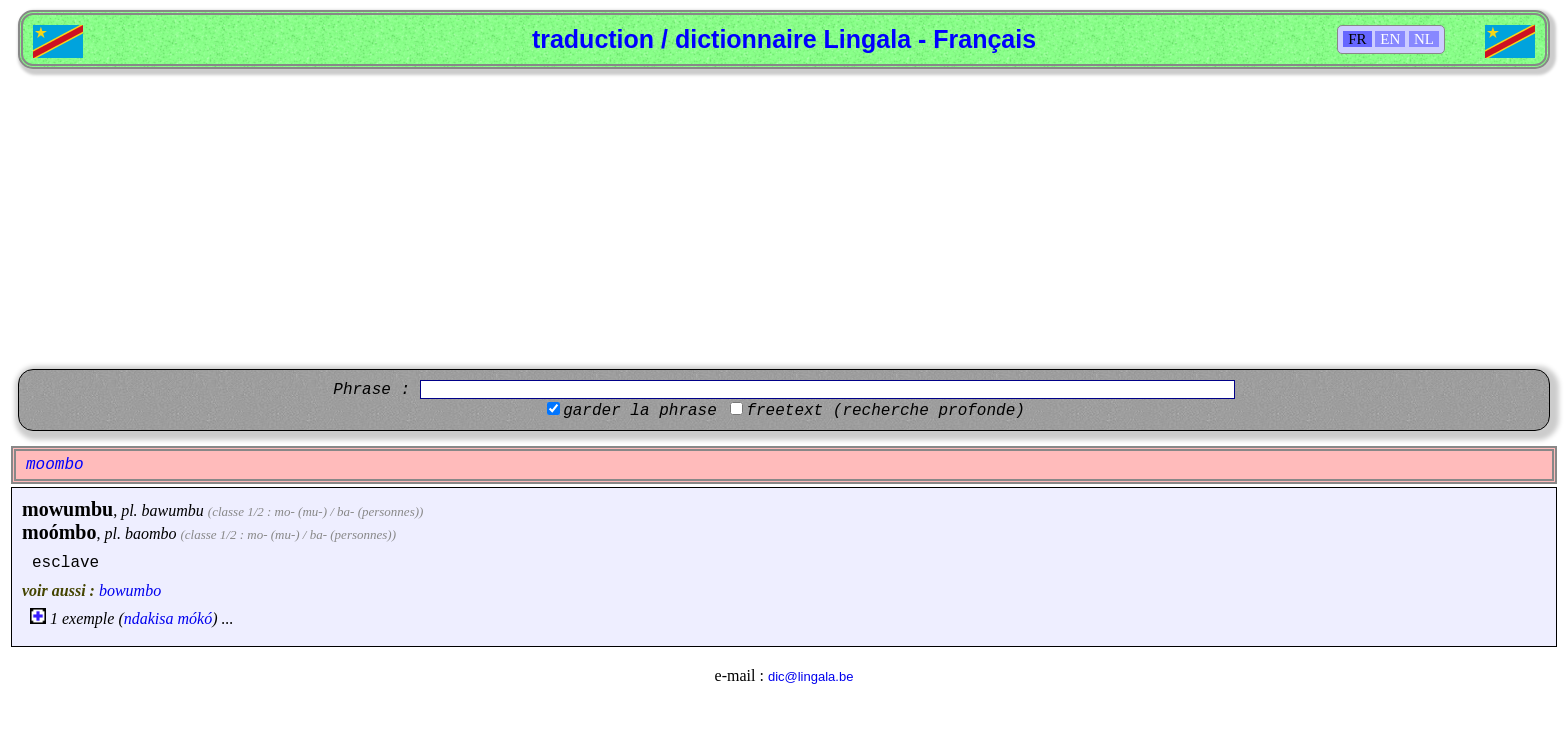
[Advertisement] (784, 219)
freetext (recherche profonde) (885, 411)
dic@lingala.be (810, 676)
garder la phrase (640, 411)
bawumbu (173, 510)
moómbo (59, 532)
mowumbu (67, 509)
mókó (195, 618)
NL (1424, 39)
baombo (151, 533)
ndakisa (149, 618)
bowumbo (130, 590)
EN (1390, 39)
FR (1357, 39)
